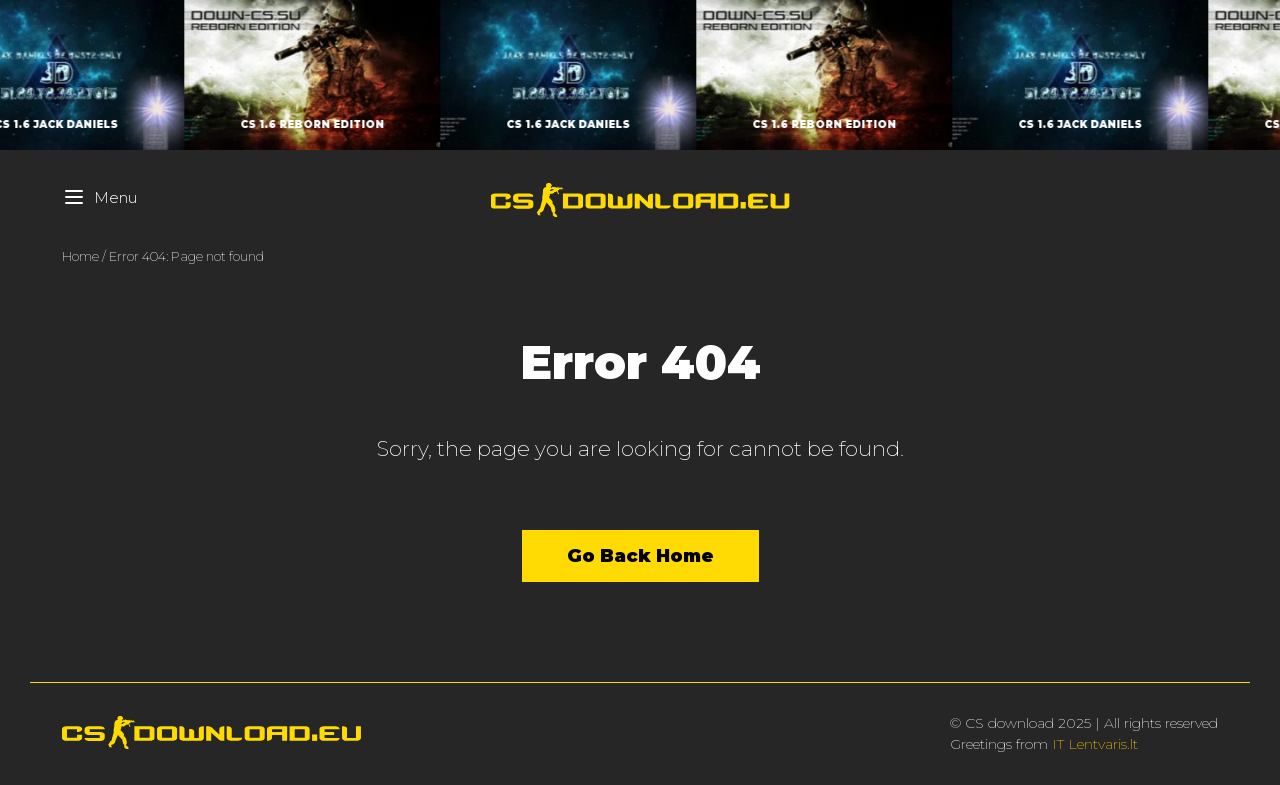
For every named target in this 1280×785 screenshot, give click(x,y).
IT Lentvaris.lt (1095, 744)
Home (80, 256)
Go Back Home (640, 556)
